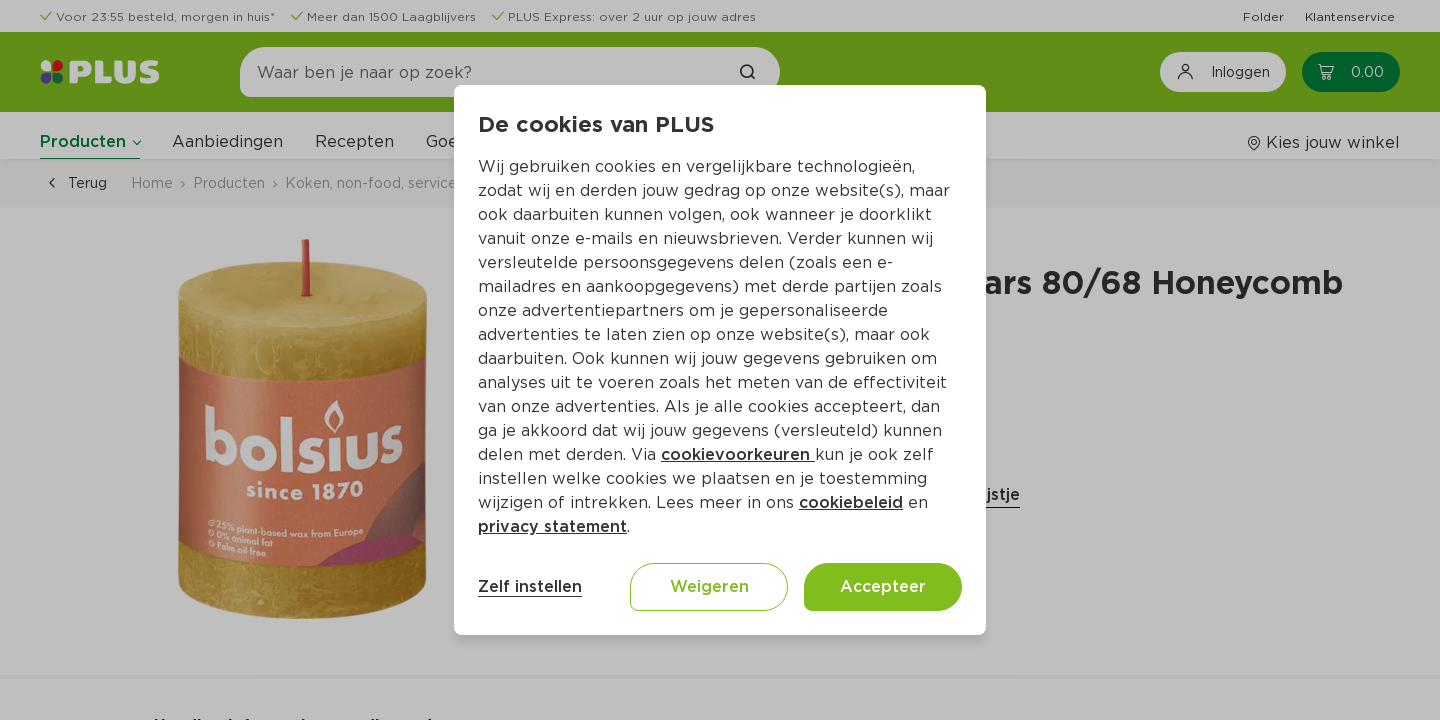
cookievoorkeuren (738, 454)
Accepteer (883, 586)
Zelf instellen (530, 586)
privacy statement (552, 526)
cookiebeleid (851, 502)
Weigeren (709, 586)
